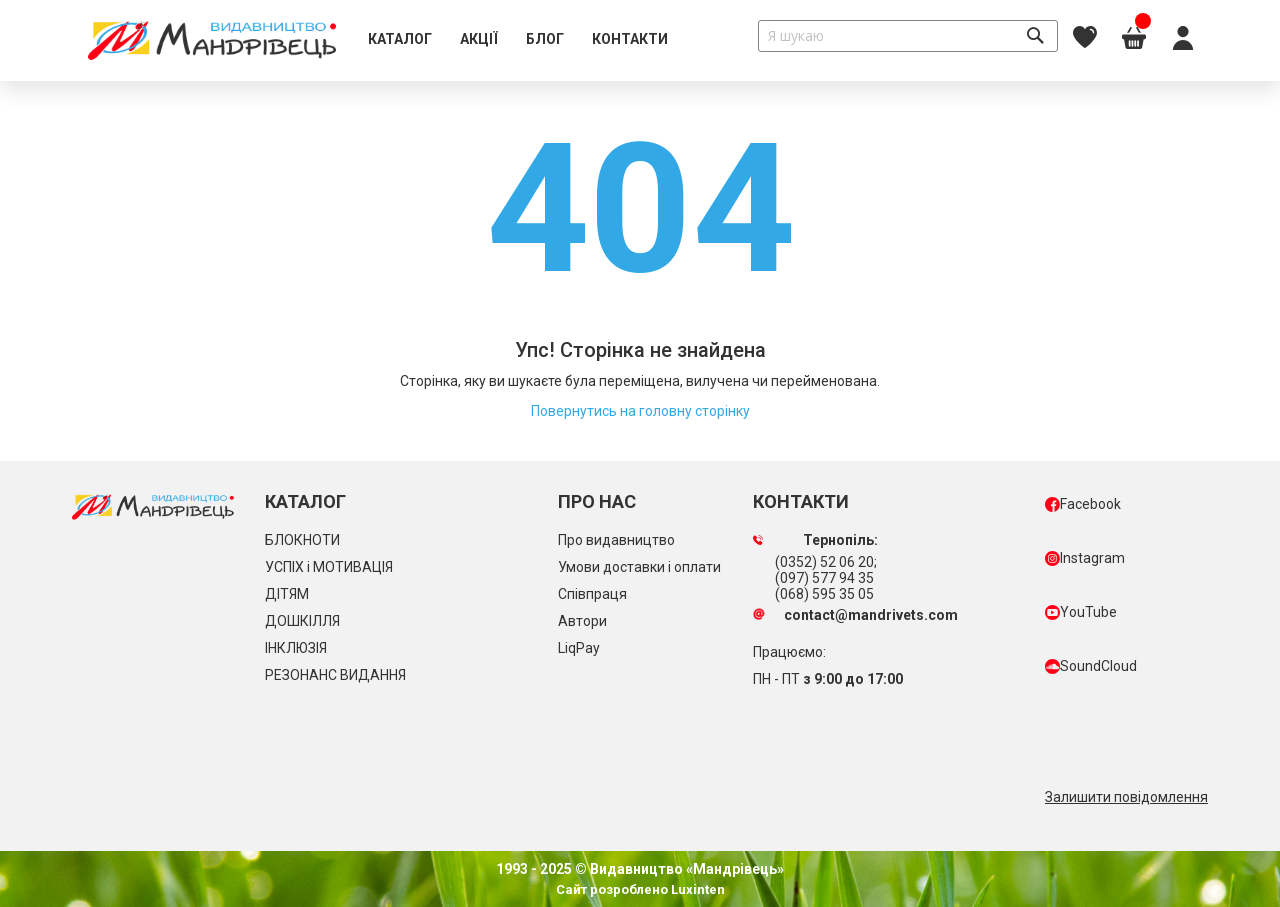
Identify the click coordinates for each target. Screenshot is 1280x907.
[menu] (518, 40)
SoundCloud (1091, 666)
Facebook (1083, 504)
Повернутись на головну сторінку (640, 411)
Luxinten (696, 889)
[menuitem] (400, 40)
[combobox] (908, 36)
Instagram (1085, 558)
